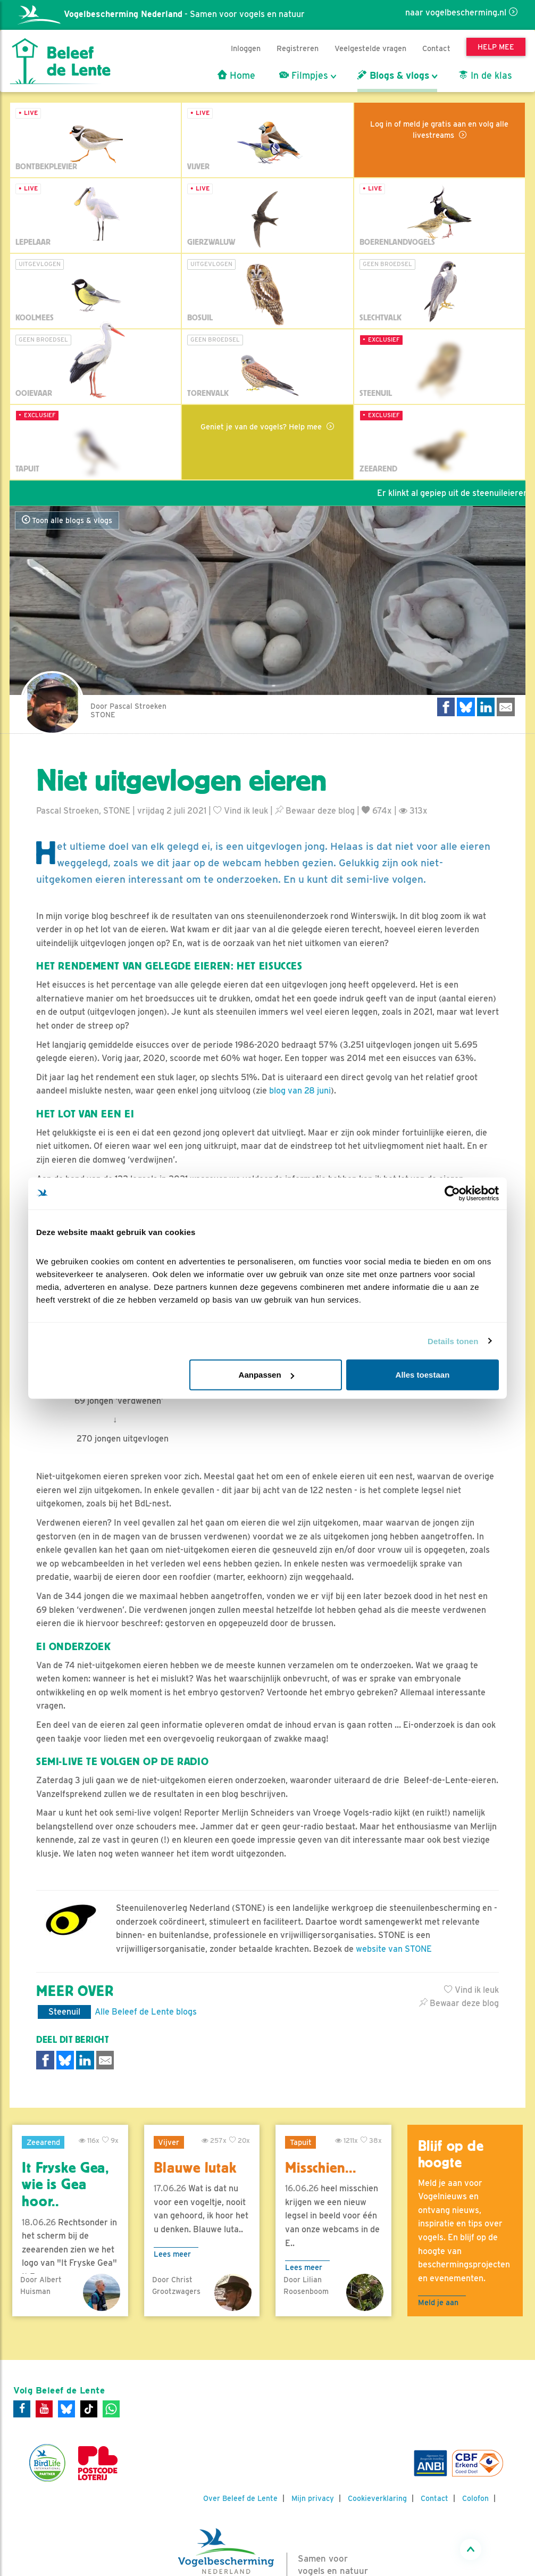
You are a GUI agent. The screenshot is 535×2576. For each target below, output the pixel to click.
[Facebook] (21, 2408)
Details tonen (453, 1340)
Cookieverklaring (377, 2498)
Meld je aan (438, 2302)
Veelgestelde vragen (370, 48)
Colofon (475, 2498)
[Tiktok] (88, 2408)
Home (236, 75)
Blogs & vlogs (393, 75)
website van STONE (394, 1949)
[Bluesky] (66, 2408)
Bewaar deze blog (315, 811)
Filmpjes (303, 75)
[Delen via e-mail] (506, 707)
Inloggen (246, 48)
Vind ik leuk (240, 811)
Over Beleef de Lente (240, 2498)
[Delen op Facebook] (446, 707)
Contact (436, 48)
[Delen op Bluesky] (466, 707)
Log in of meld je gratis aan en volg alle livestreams (439, 129)
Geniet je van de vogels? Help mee (262, 426)
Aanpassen (266, 1374)
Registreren (298, 48)
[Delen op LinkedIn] (486, 707)
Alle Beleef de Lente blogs (146, 2012)
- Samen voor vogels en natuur (161, 14)
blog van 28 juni (300, 1091)
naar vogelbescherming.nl (455, 12)
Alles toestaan (423, 1374)
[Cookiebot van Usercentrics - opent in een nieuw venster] (452, 1193)
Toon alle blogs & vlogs (67, 520)
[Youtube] (44, 2408)
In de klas (485, 75)
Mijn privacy (312, 2498)
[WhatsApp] (111, 2408)
